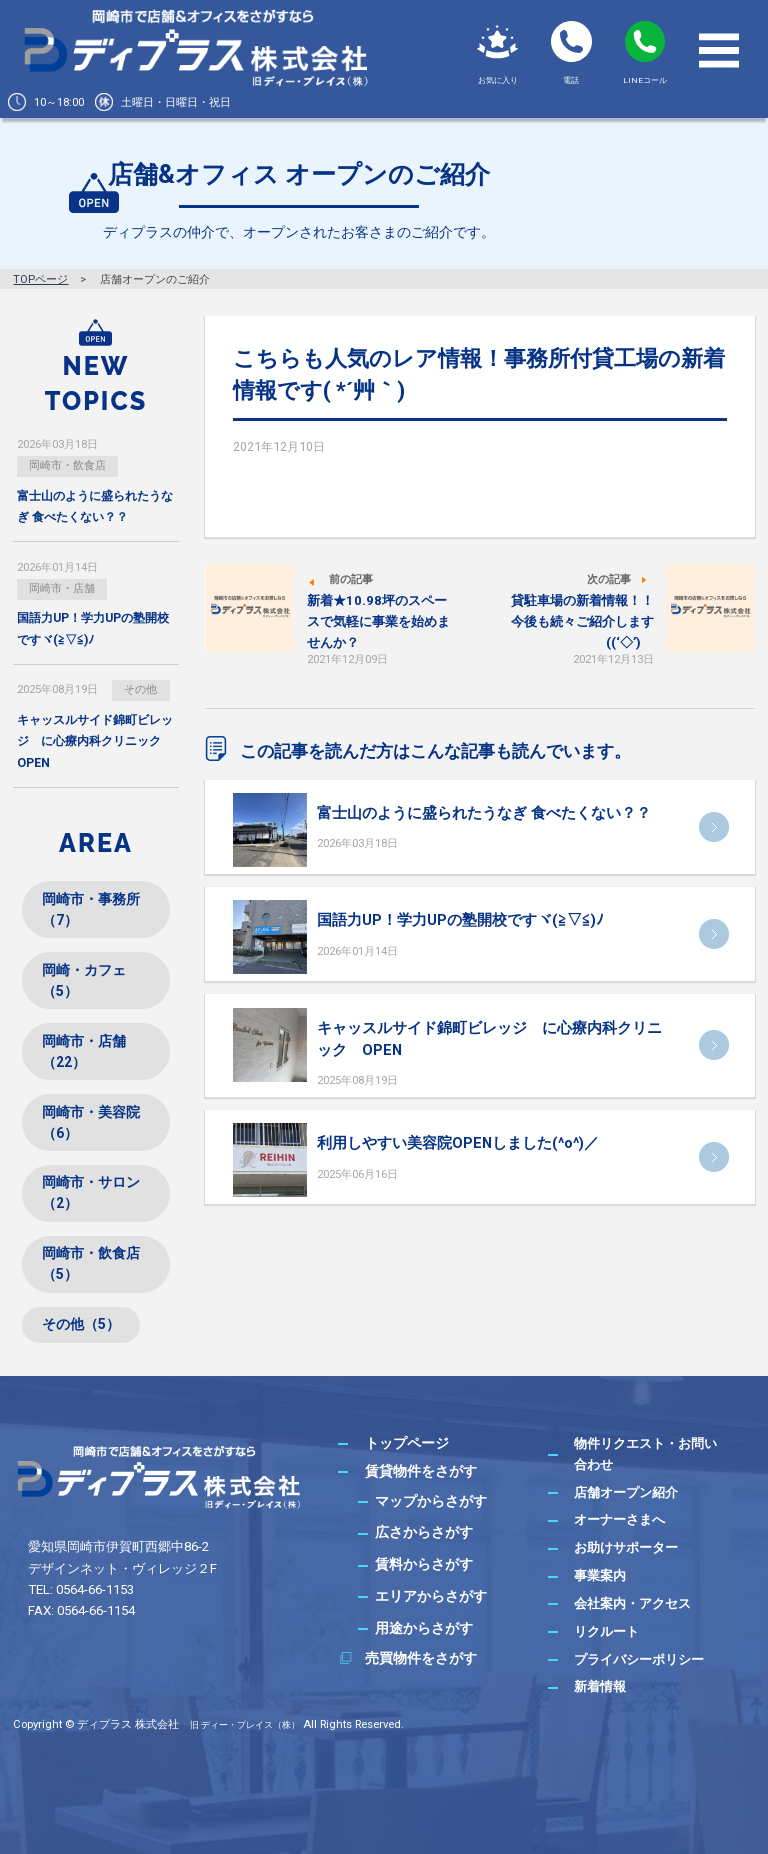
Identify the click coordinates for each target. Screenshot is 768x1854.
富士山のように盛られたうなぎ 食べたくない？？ (484, 813)
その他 (140, 689)
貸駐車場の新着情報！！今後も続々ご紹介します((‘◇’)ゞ (582, 621)
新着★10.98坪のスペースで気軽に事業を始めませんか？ (378, 621)
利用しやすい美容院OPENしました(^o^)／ (458, 1143)
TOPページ (40, 279)
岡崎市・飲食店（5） (91, 1263)
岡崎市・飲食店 (67, 465)
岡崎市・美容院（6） (91, 1122)
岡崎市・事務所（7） (91, 909)
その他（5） (81, 1324)
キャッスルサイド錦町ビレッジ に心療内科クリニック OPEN (95, 741)
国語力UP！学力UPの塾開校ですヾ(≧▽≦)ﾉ (460, 920)
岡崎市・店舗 (62, 588)
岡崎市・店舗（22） (84, 1051)
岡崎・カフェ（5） (84, 980)
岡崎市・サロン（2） (91, 1192)
